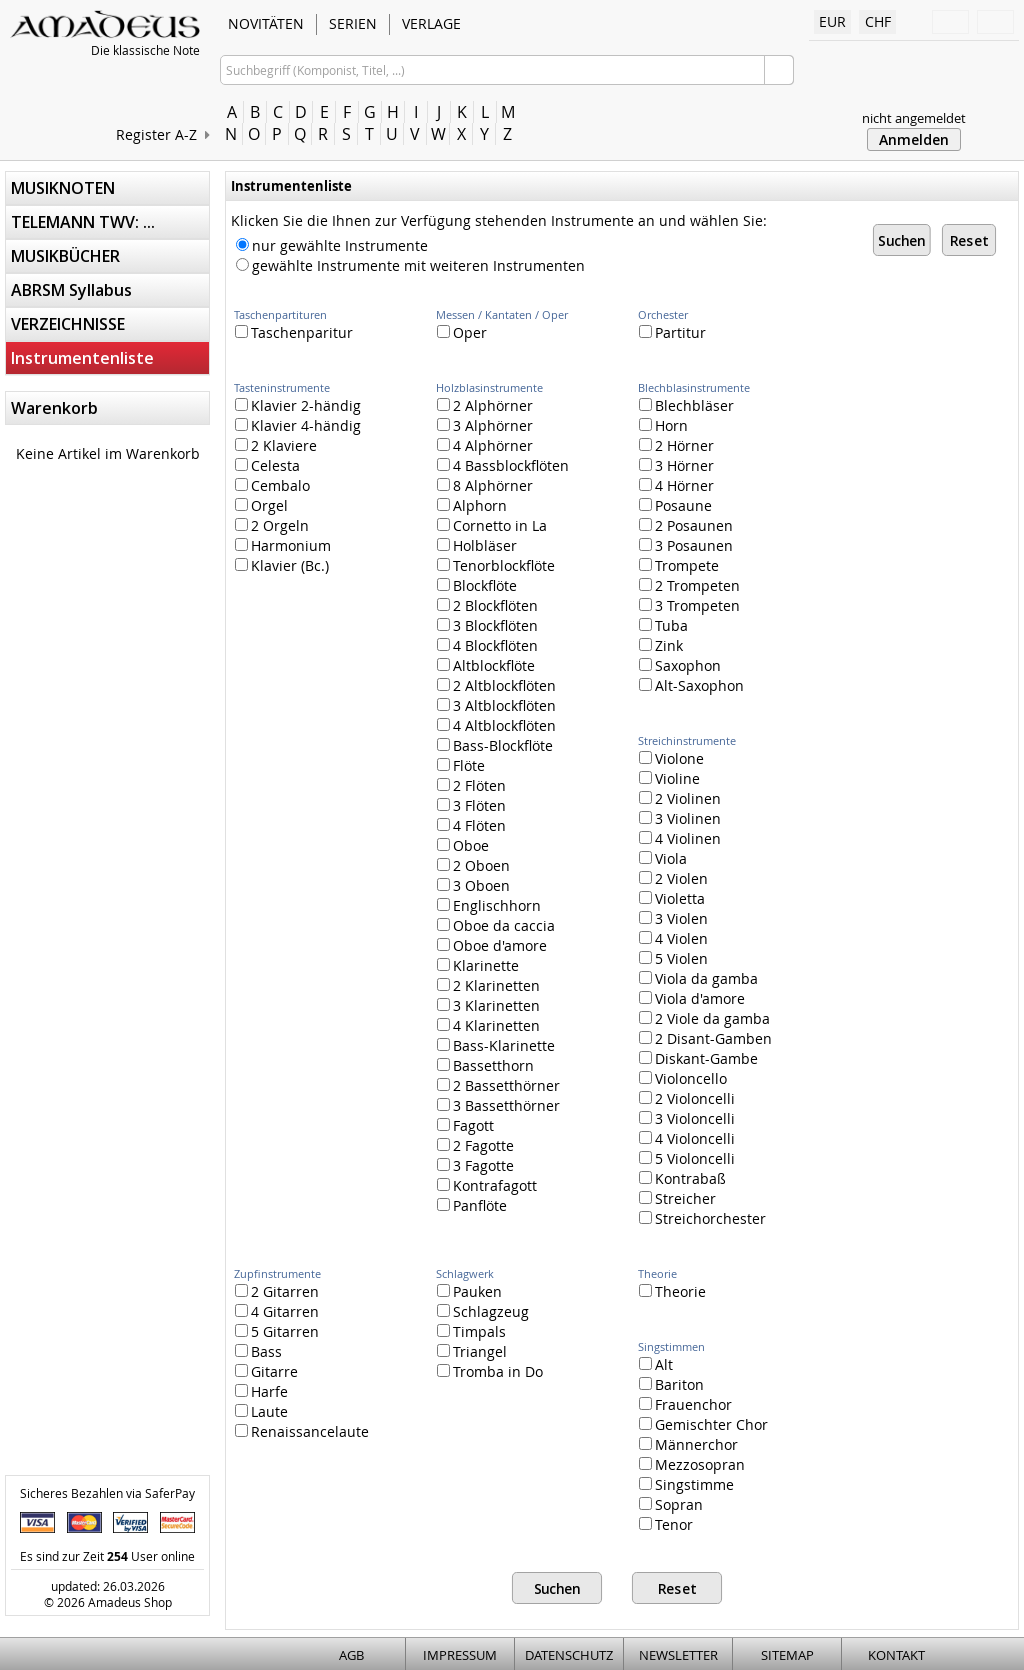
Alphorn (472, 505)
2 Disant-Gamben (705, 1038)
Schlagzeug (483, 1311)
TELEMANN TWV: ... (83, 222)
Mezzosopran (692, 1464)
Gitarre (266, 1371)
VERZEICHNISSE (68, 324)
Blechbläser (686, 405)
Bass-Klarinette (496, 1045)
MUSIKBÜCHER (65, 256)
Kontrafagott (487, 1185)
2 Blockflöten (487, 605)
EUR (832, 21)
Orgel (261, 505)
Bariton (671, 1384)
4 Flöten (471, 825)
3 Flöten (471, 805)
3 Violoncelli (687, 1118)
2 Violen (673, 878)
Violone (671, 758)
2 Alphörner (485, 405)
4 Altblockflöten (496, 725)
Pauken (469, 1291)
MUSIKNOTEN (63, 188)
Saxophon (680, 665)
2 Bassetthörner (498, 1085)
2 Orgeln (272, 525)
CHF (878, 21)
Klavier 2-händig (298, 405)
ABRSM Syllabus (71, 290)
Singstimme (686, 1484)
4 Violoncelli (687, 1138)
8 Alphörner (485, 485)
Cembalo (272, 485)
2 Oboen (473, 865)
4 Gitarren (277, 1311)
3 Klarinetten (488, 1005)
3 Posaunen (686, 545)
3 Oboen (473, 885)
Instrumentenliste (82, 358)
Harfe (261, 1391)
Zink (661, 645)
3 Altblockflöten (496, 705)
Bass (258, 1351)
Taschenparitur (294, 332)
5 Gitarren (277, 1331)
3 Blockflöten (487, 625)
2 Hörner (676, 445)
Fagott (465, 1125)
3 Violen (673, 918)
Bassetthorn (485, 1065)
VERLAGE (431, 23)
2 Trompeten (689, 585)
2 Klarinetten (488, 985)
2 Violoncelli (687, 1098)
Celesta (267, 465)
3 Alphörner (485, 425)
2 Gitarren (277, 1291)
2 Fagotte (475, 1145)
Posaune (675, 505)
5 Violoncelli (687, 1158)
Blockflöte (477, 585)
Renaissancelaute (302, 1431)
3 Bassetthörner (498, 1105)
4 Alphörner (485, 445)
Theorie (672, 1291)
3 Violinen (680, 818)
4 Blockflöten (487, 645)
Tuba (663, 625)
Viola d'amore (692, 998)
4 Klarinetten (488, 1025)
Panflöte (472, 1205)
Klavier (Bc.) (282, 565)
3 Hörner (676, 465)
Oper (462, 332)
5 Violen (673, 958)
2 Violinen (680, 798)
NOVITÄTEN (266, 23)
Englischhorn (489, 905)
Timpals (471, 1331)
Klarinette (478, 965)
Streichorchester (702, 1218)
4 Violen (673, 938)
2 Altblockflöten (496, 685)
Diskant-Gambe (698, 1058)
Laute (261, 1411)
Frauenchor (685, 1404)
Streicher (677, 1198)
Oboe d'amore (492, 945)
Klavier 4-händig (298, 425)
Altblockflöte (486, 665)
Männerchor (688, 1444)
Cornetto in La (492, 525)
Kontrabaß (682, 1178)
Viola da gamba (698, 978)
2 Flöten (471, 785)
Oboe (463, 845)
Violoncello (683, 1078)
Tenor (666, 1524)
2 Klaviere (276, 445)
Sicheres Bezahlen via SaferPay (107, 1493)
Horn (663, 425)
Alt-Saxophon (691, 685)
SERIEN (353, 23)
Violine (669, 778)
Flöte (461, 765)
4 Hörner (676, 485)
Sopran (671, 1504)
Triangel (472, 1351)
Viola (663, 858)
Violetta (672, 898)
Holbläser (477, 545)
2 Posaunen (686, 525)
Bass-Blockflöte (495, 745)
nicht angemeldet (914, 118)
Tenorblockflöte (496, 565)
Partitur (672, 332)
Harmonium (283, 545)
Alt (656, 1364)
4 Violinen (680, 838)
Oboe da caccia (496, 925)
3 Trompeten (689, 605)
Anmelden (914, 139)
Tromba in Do (490, 1371)
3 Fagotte (475, 1165)
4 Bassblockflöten (503, 465)
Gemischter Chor (703, 1424)
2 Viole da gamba (704, 1018)
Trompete (679, 565)
